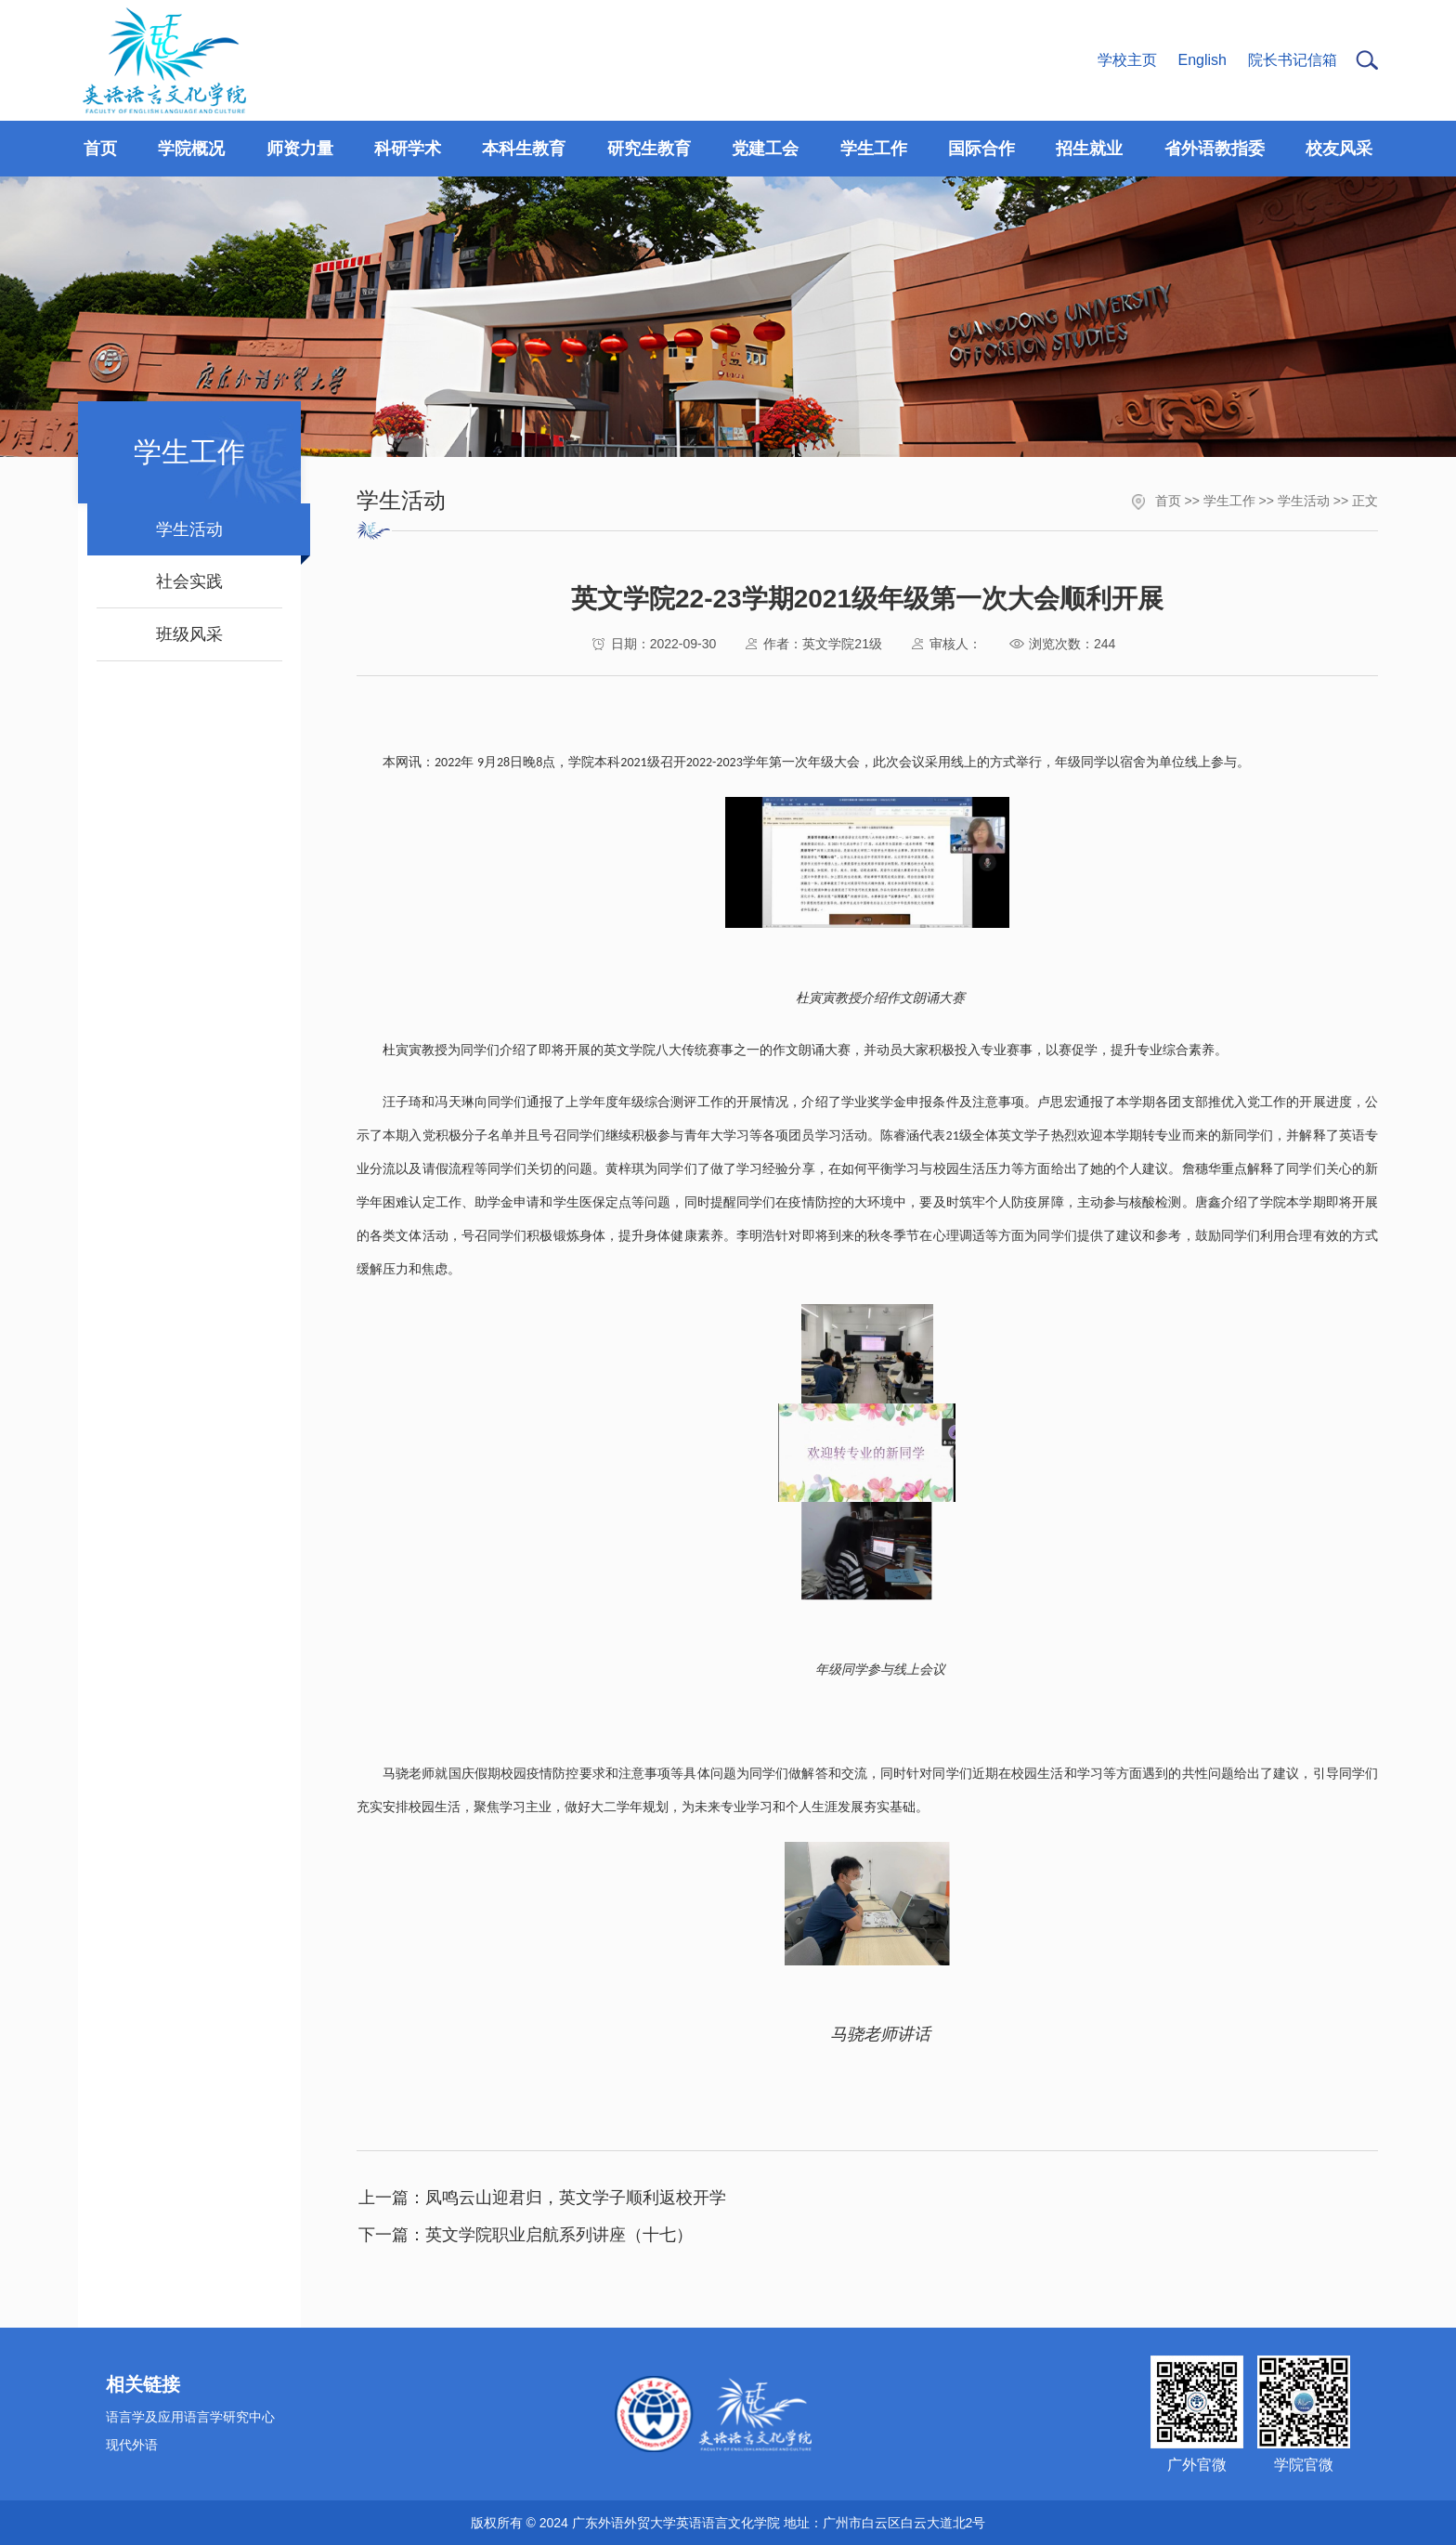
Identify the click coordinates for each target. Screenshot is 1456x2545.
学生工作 (1229, 500)
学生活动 (1304, 500)
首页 (1168, 500)
